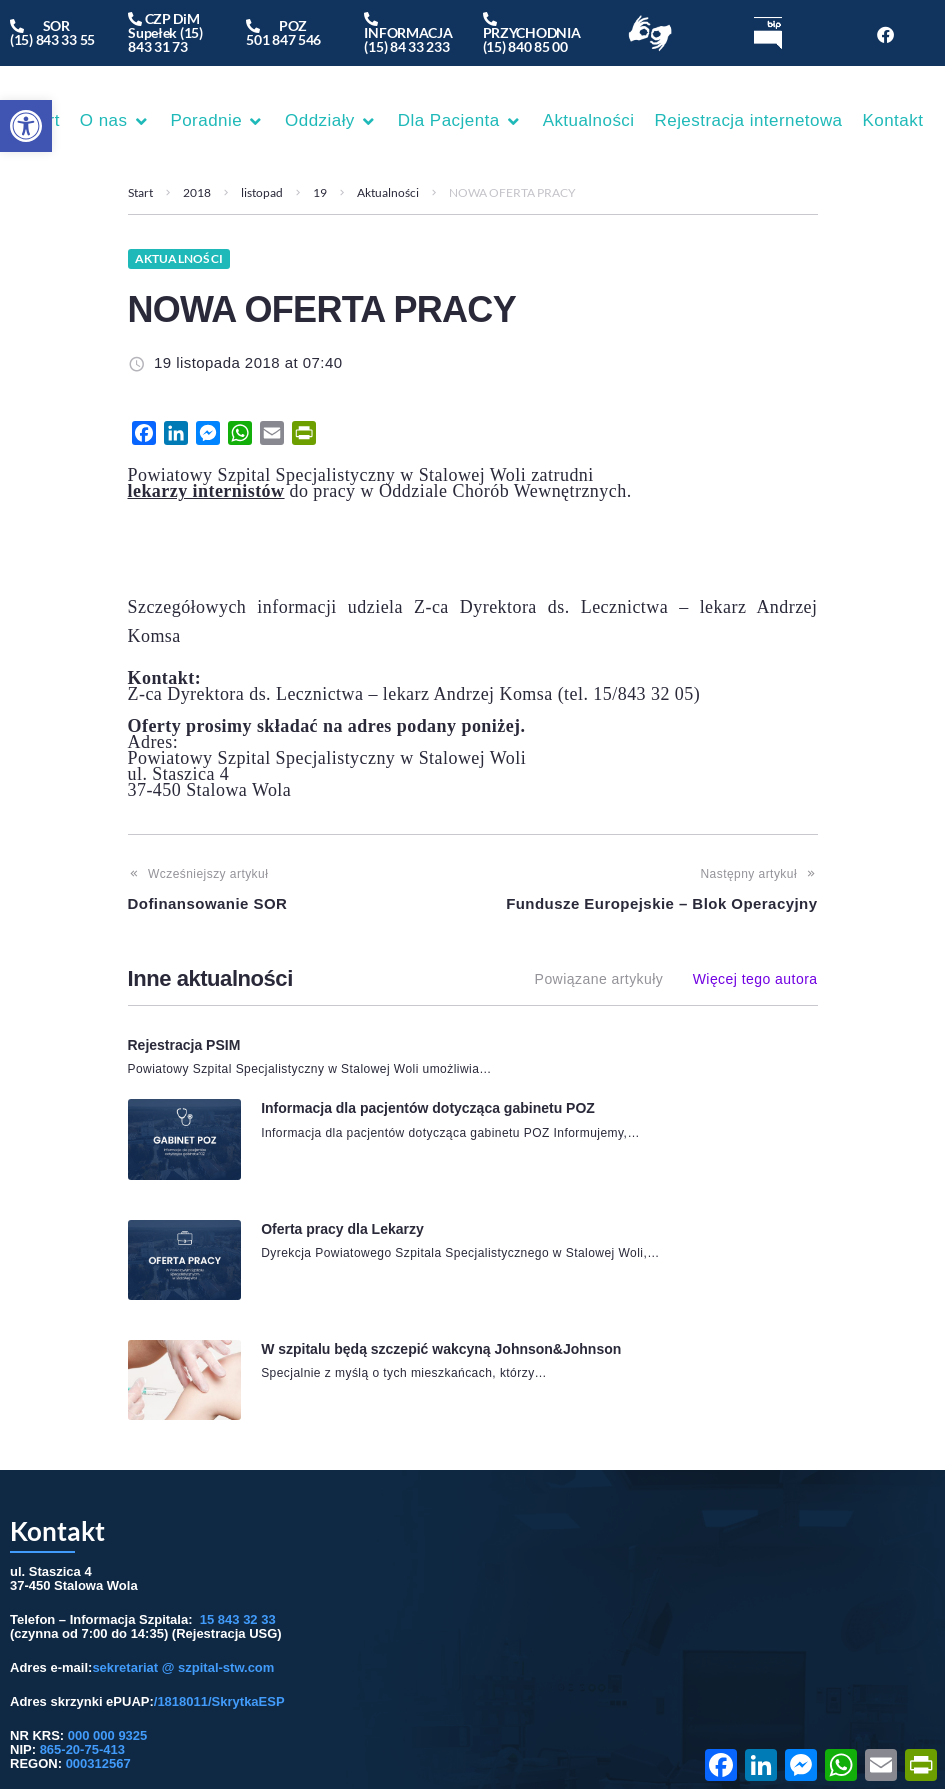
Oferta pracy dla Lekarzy (339, 1166)
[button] (26, 126)
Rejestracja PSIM (184, 1045)
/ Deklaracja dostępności (807, 1669)
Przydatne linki (686, 1669)
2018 (197, 192)
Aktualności (388, 192)
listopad (262, 192)
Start (140, 192)
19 (320, 192)
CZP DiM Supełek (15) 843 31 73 (165, 32)
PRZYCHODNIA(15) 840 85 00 (532, 32)
